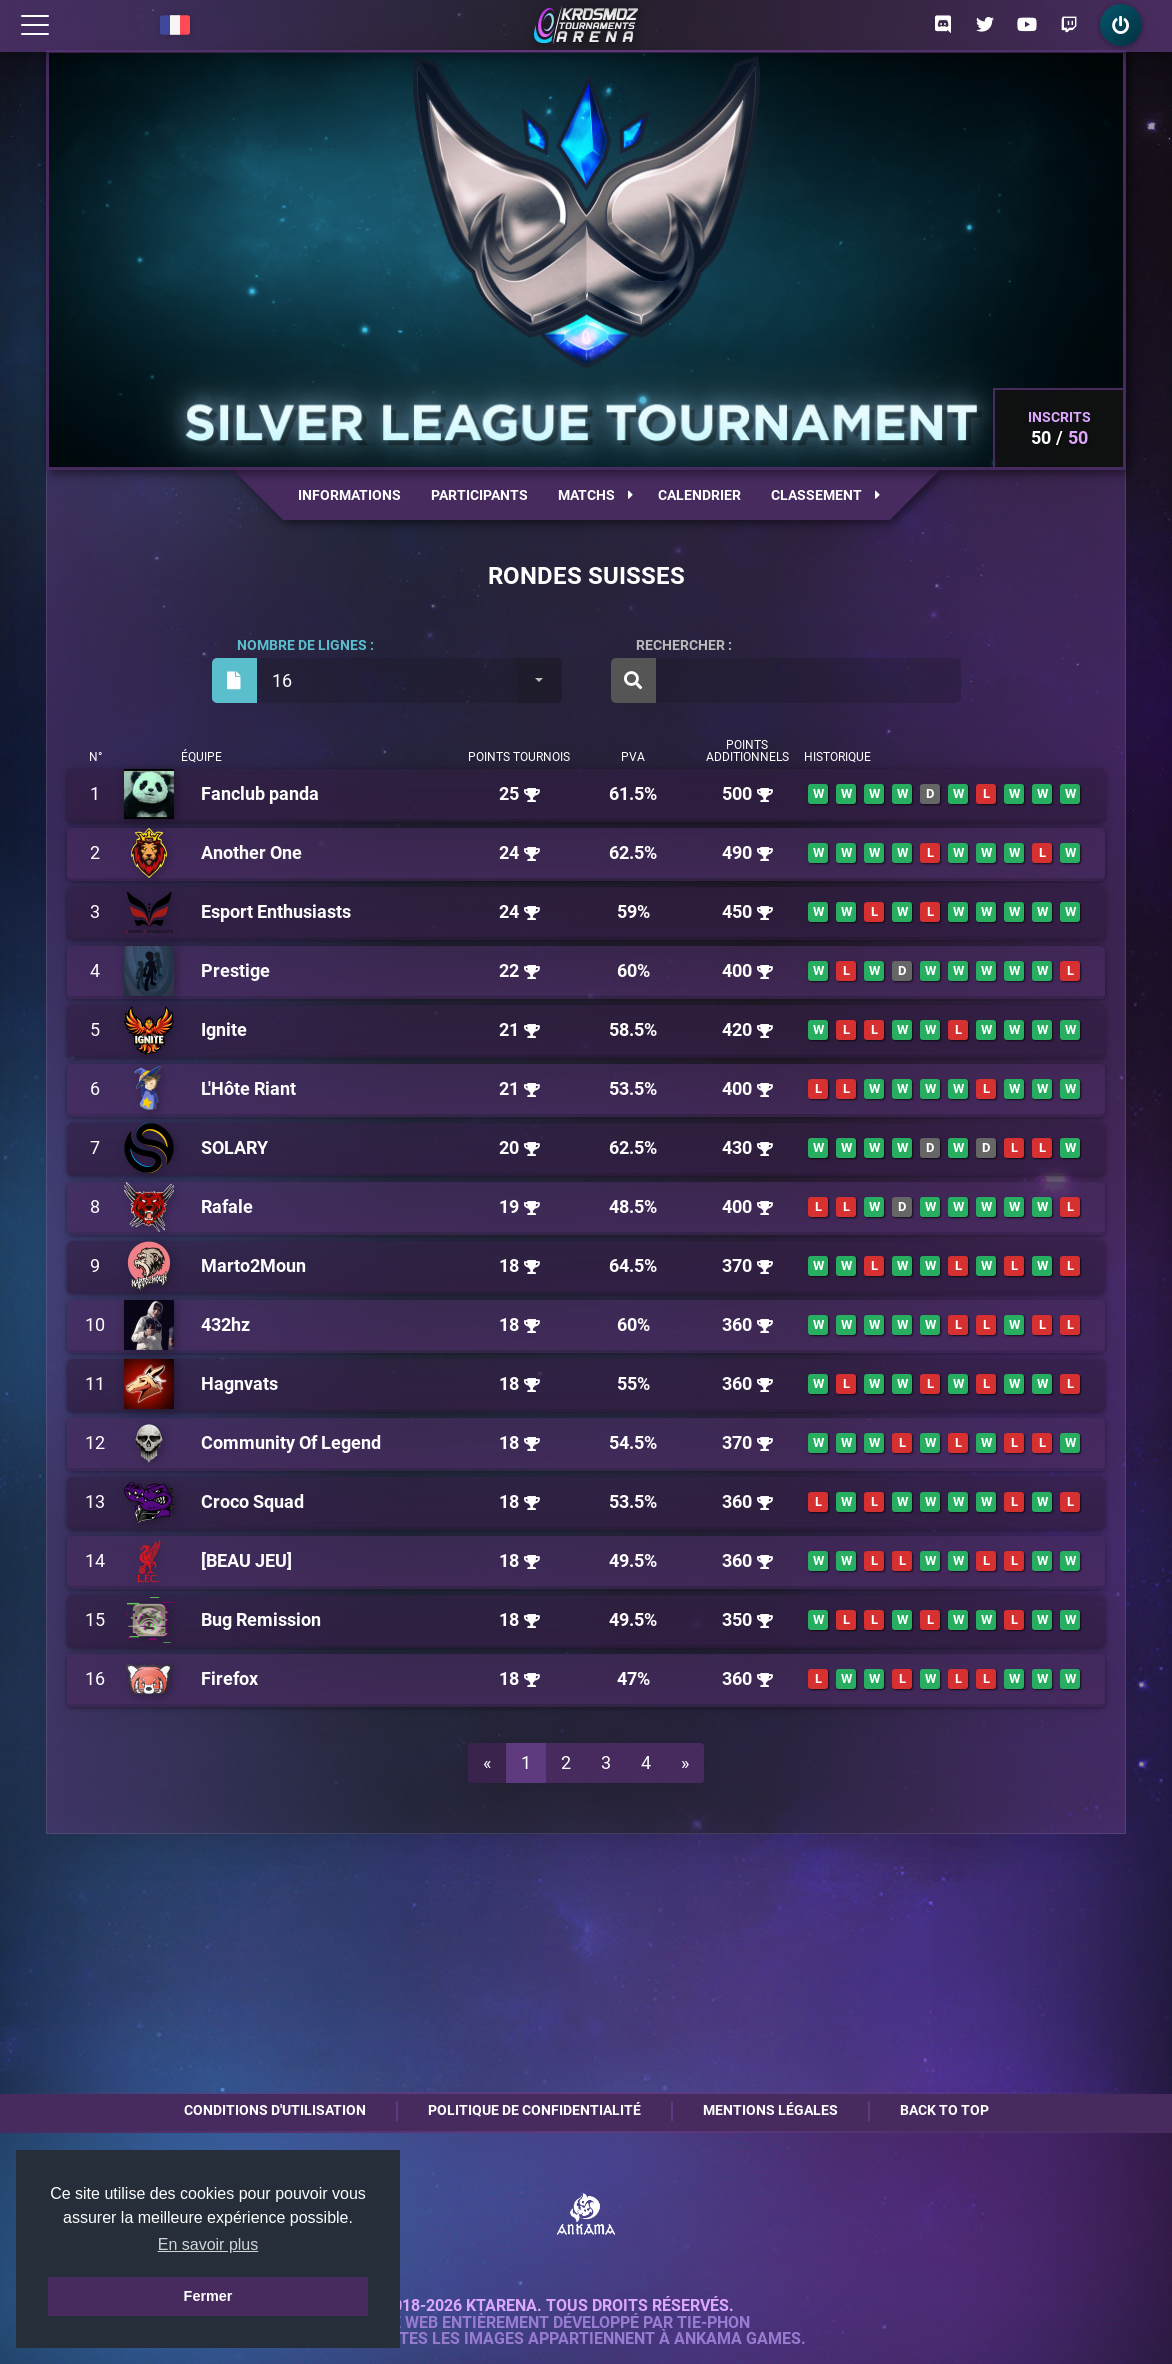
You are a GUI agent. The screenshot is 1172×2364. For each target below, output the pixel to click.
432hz (225, 1324)
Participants (479, 495)
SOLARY (234, 1147)
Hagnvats (239, 1383)
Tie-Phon (713, 2323)
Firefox (229, 1678)
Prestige (235, 970)
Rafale (227, 1206)
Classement (825, 495)
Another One (251, 852)
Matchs (595, 495)
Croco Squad (252, 1501)
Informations (349, 495)
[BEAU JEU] (246, 1560)
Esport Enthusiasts (276, 911)
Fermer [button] (208, 2296)
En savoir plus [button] (208, 2244)
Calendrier (699, 495)
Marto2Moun (253, 1265)
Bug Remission (261, 1619)
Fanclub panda (260, 793)
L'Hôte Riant (248, 1088)
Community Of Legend (291, 1442)
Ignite (224, 1029)
